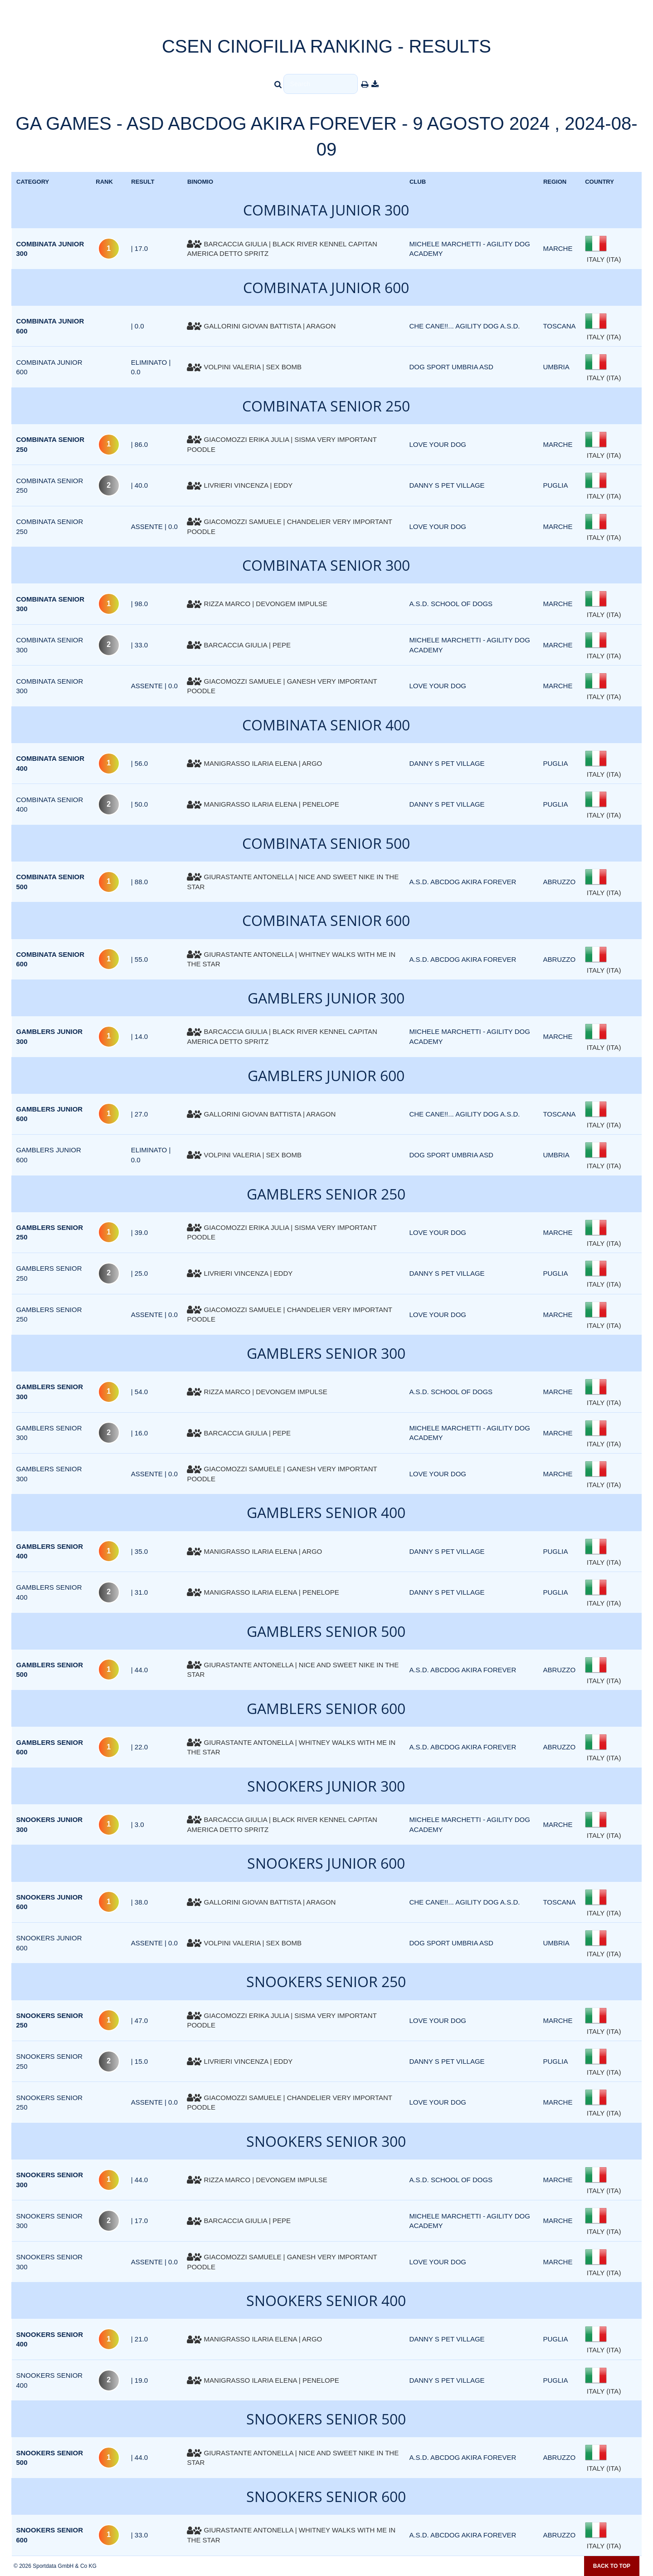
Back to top (611, 2566)
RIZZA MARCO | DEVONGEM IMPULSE (257, 603)
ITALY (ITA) (603, 259)
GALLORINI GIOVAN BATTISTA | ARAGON (261, 326)
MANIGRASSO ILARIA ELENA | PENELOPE (263, 804)
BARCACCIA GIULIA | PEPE (239, 645)
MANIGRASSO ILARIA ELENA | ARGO (254, 763)
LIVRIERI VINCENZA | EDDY (239, 485)
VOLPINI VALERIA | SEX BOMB (244, 367)
